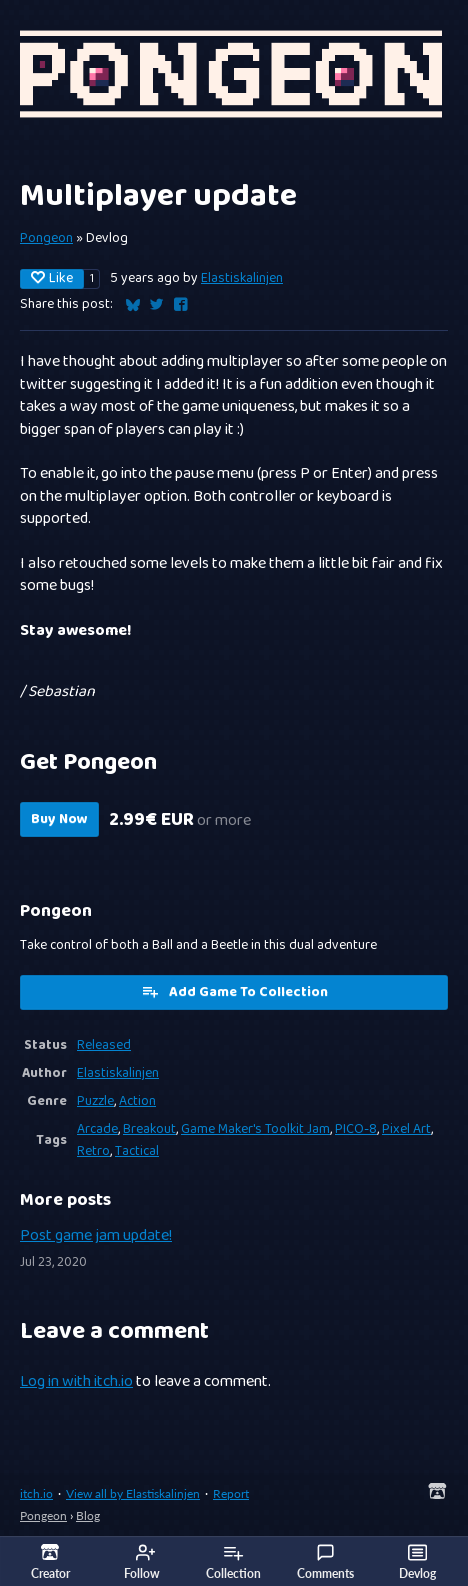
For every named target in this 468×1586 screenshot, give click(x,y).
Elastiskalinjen (242, 278)
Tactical (137, 1151)
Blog (88, 1515)
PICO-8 (356, 1129)
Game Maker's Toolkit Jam (255, 1129)
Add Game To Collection (234, 992)
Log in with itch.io (76, 1382)
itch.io (36, 1493)
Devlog (417, 1562)
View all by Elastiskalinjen (133, 1493)
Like (52, 279)
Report (231, 1493)
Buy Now (59, 819)
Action (137, 1101)
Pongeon (46, 238)
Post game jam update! (96, 1236)
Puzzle (95, 1101)
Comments (325, 1562)
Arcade (97, 1129)
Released (104, 1045)
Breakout (149, 1129)
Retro (93, 1151)
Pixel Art (406, 1129)
